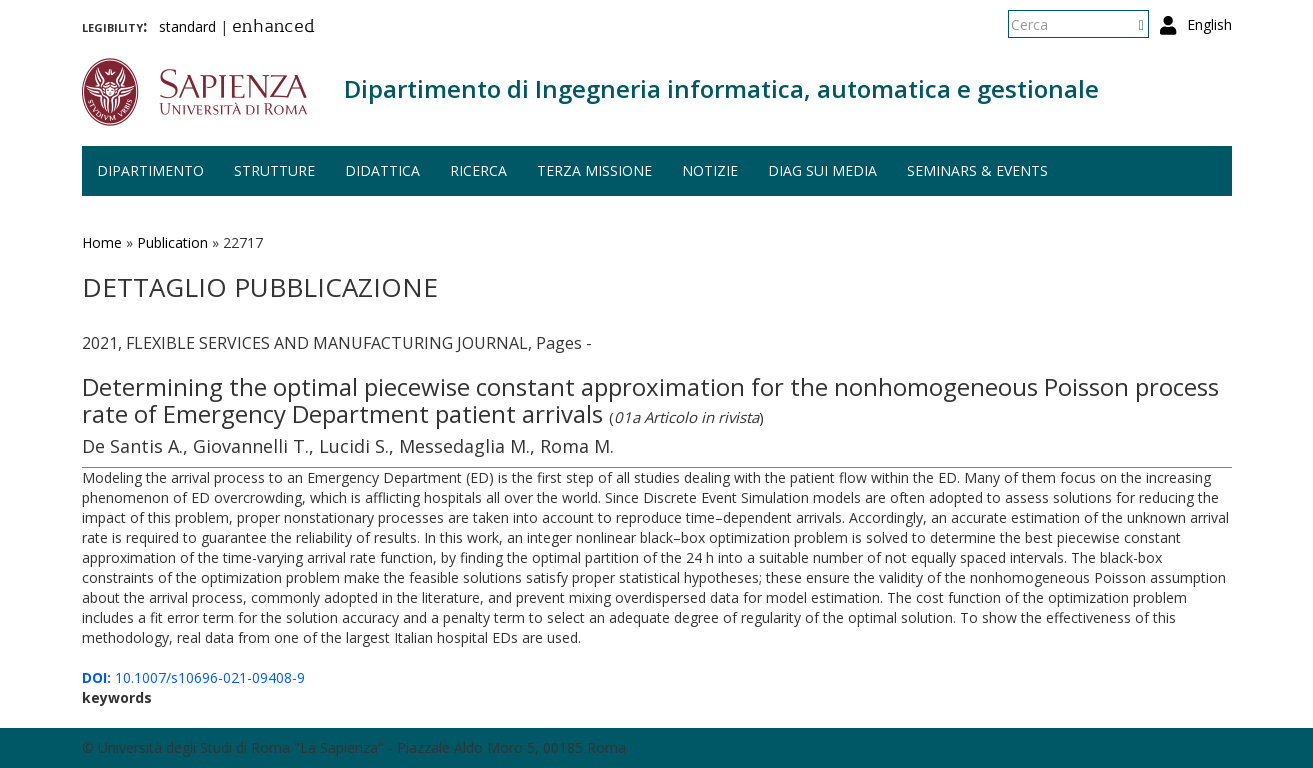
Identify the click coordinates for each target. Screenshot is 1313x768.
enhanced (273, 28)
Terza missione (594, 170)
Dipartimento (150, 170)
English (1209, 24)
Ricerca (478, 170)
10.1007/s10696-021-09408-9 (193, 677)
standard (187, 26)
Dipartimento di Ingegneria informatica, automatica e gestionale (721, 88)
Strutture (274, 170)
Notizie (710, 170)
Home (102, 242)
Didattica (382, 170)
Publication (172, 242)
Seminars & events (977, 170)
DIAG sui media (822, 170)
